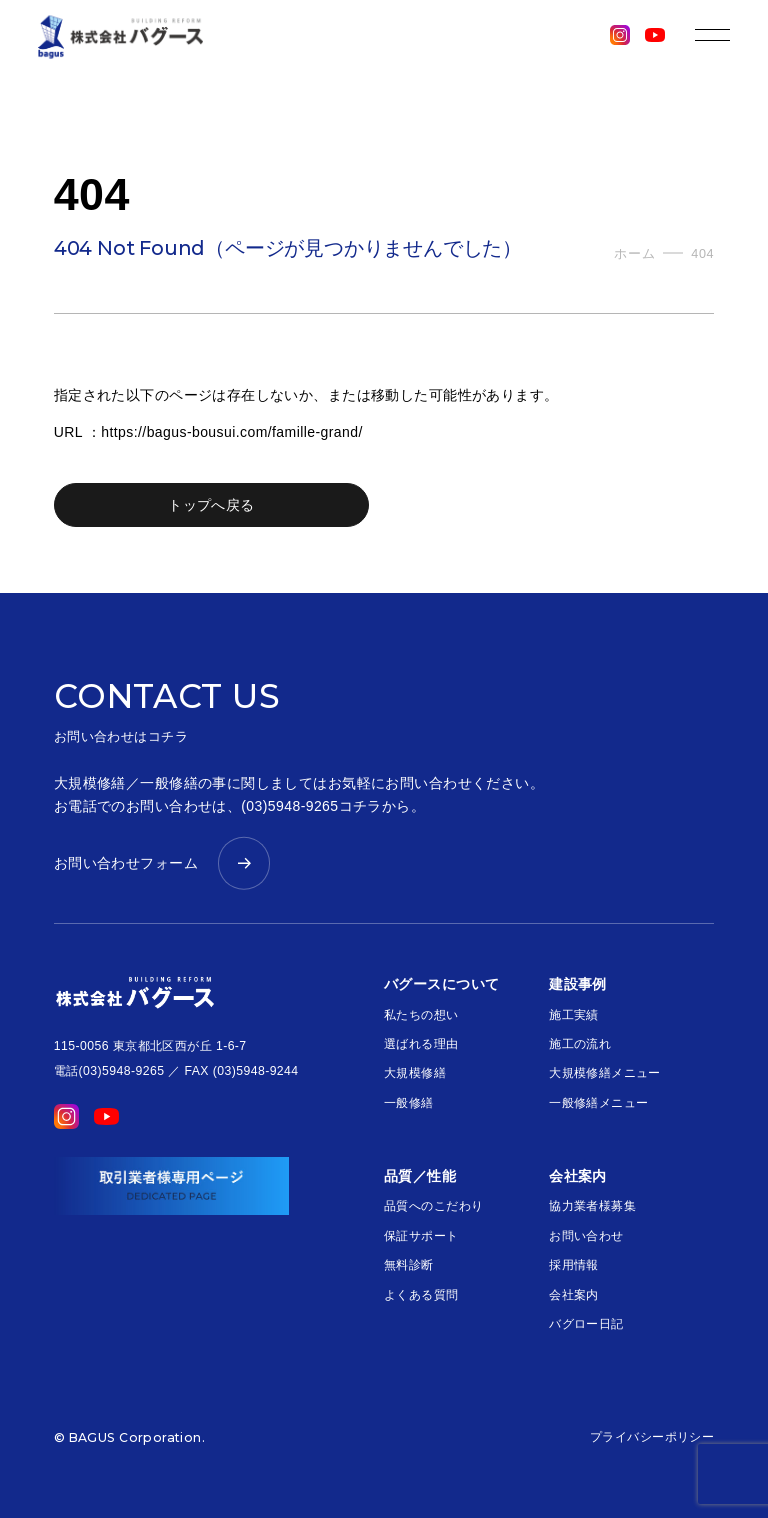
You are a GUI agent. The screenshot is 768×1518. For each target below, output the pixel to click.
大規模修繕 (415, 1073)
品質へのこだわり (433, 1206)
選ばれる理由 (421, 1044)
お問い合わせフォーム (126, 863)
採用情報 (574, 1265)
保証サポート (421, 1236)
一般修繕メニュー (598, 1103)
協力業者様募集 (592, 1206)
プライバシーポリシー (652, 1437)
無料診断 (409, 1265)
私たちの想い (421, 1015)
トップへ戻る (211, 505)
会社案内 (574, 1295)
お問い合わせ (586, 1236)
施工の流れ (580, 1044)
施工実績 (574, 1015)
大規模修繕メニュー (605, 1073)
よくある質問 (421, 1295)
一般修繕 (409, 1103)
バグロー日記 (586, 1324)
